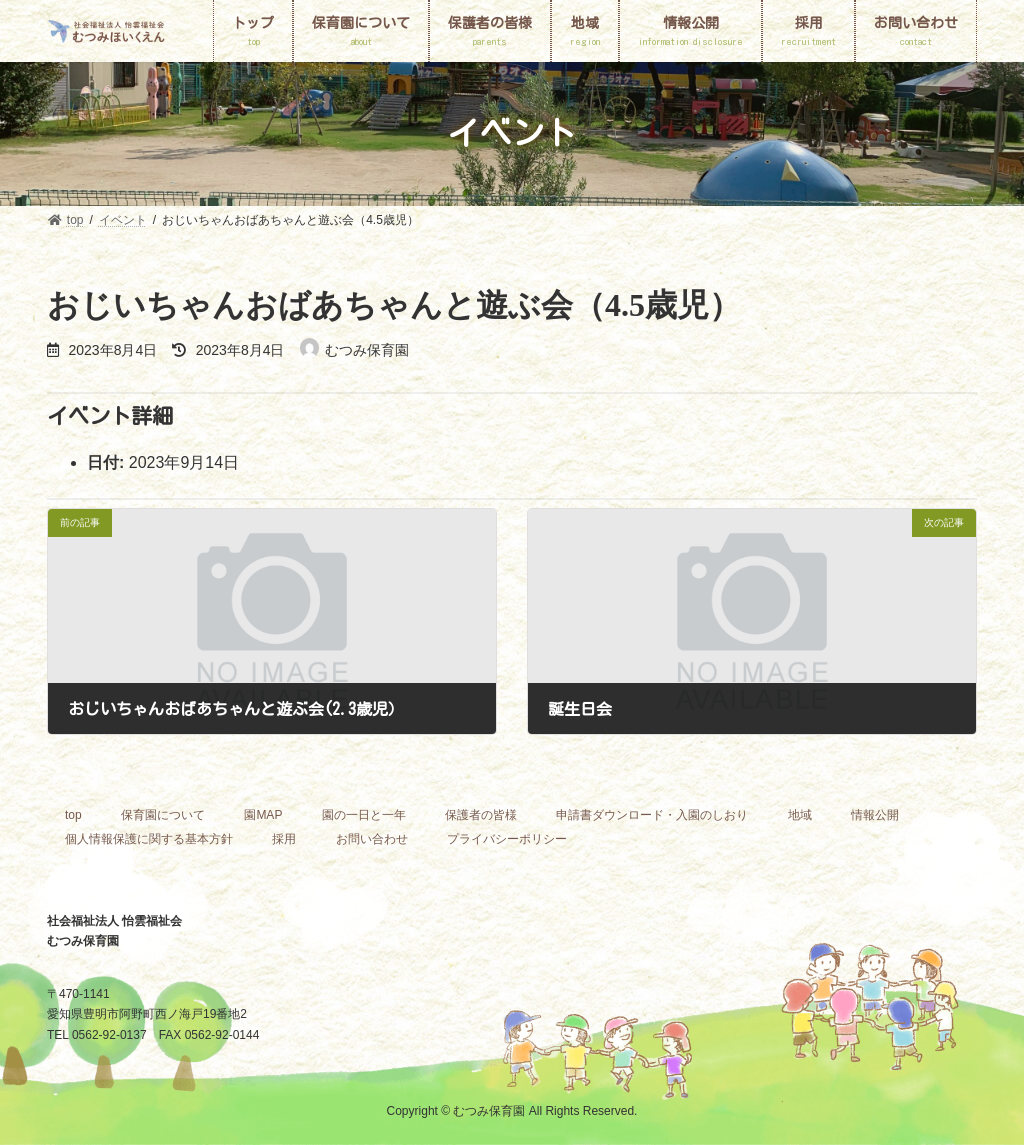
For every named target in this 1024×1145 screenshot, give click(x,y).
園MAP (263, 815)
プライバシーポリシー (507, 839)
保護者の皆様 (481, 815)
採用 (284, 839)
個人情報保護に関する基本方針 (149, 839)
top (73, 815)
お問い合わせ (372, 839)
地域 (800, 815)
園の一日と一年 (364, 815)
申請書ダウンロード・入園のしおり (652, 815)
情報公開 (875, 815)
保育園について (163, 815)
